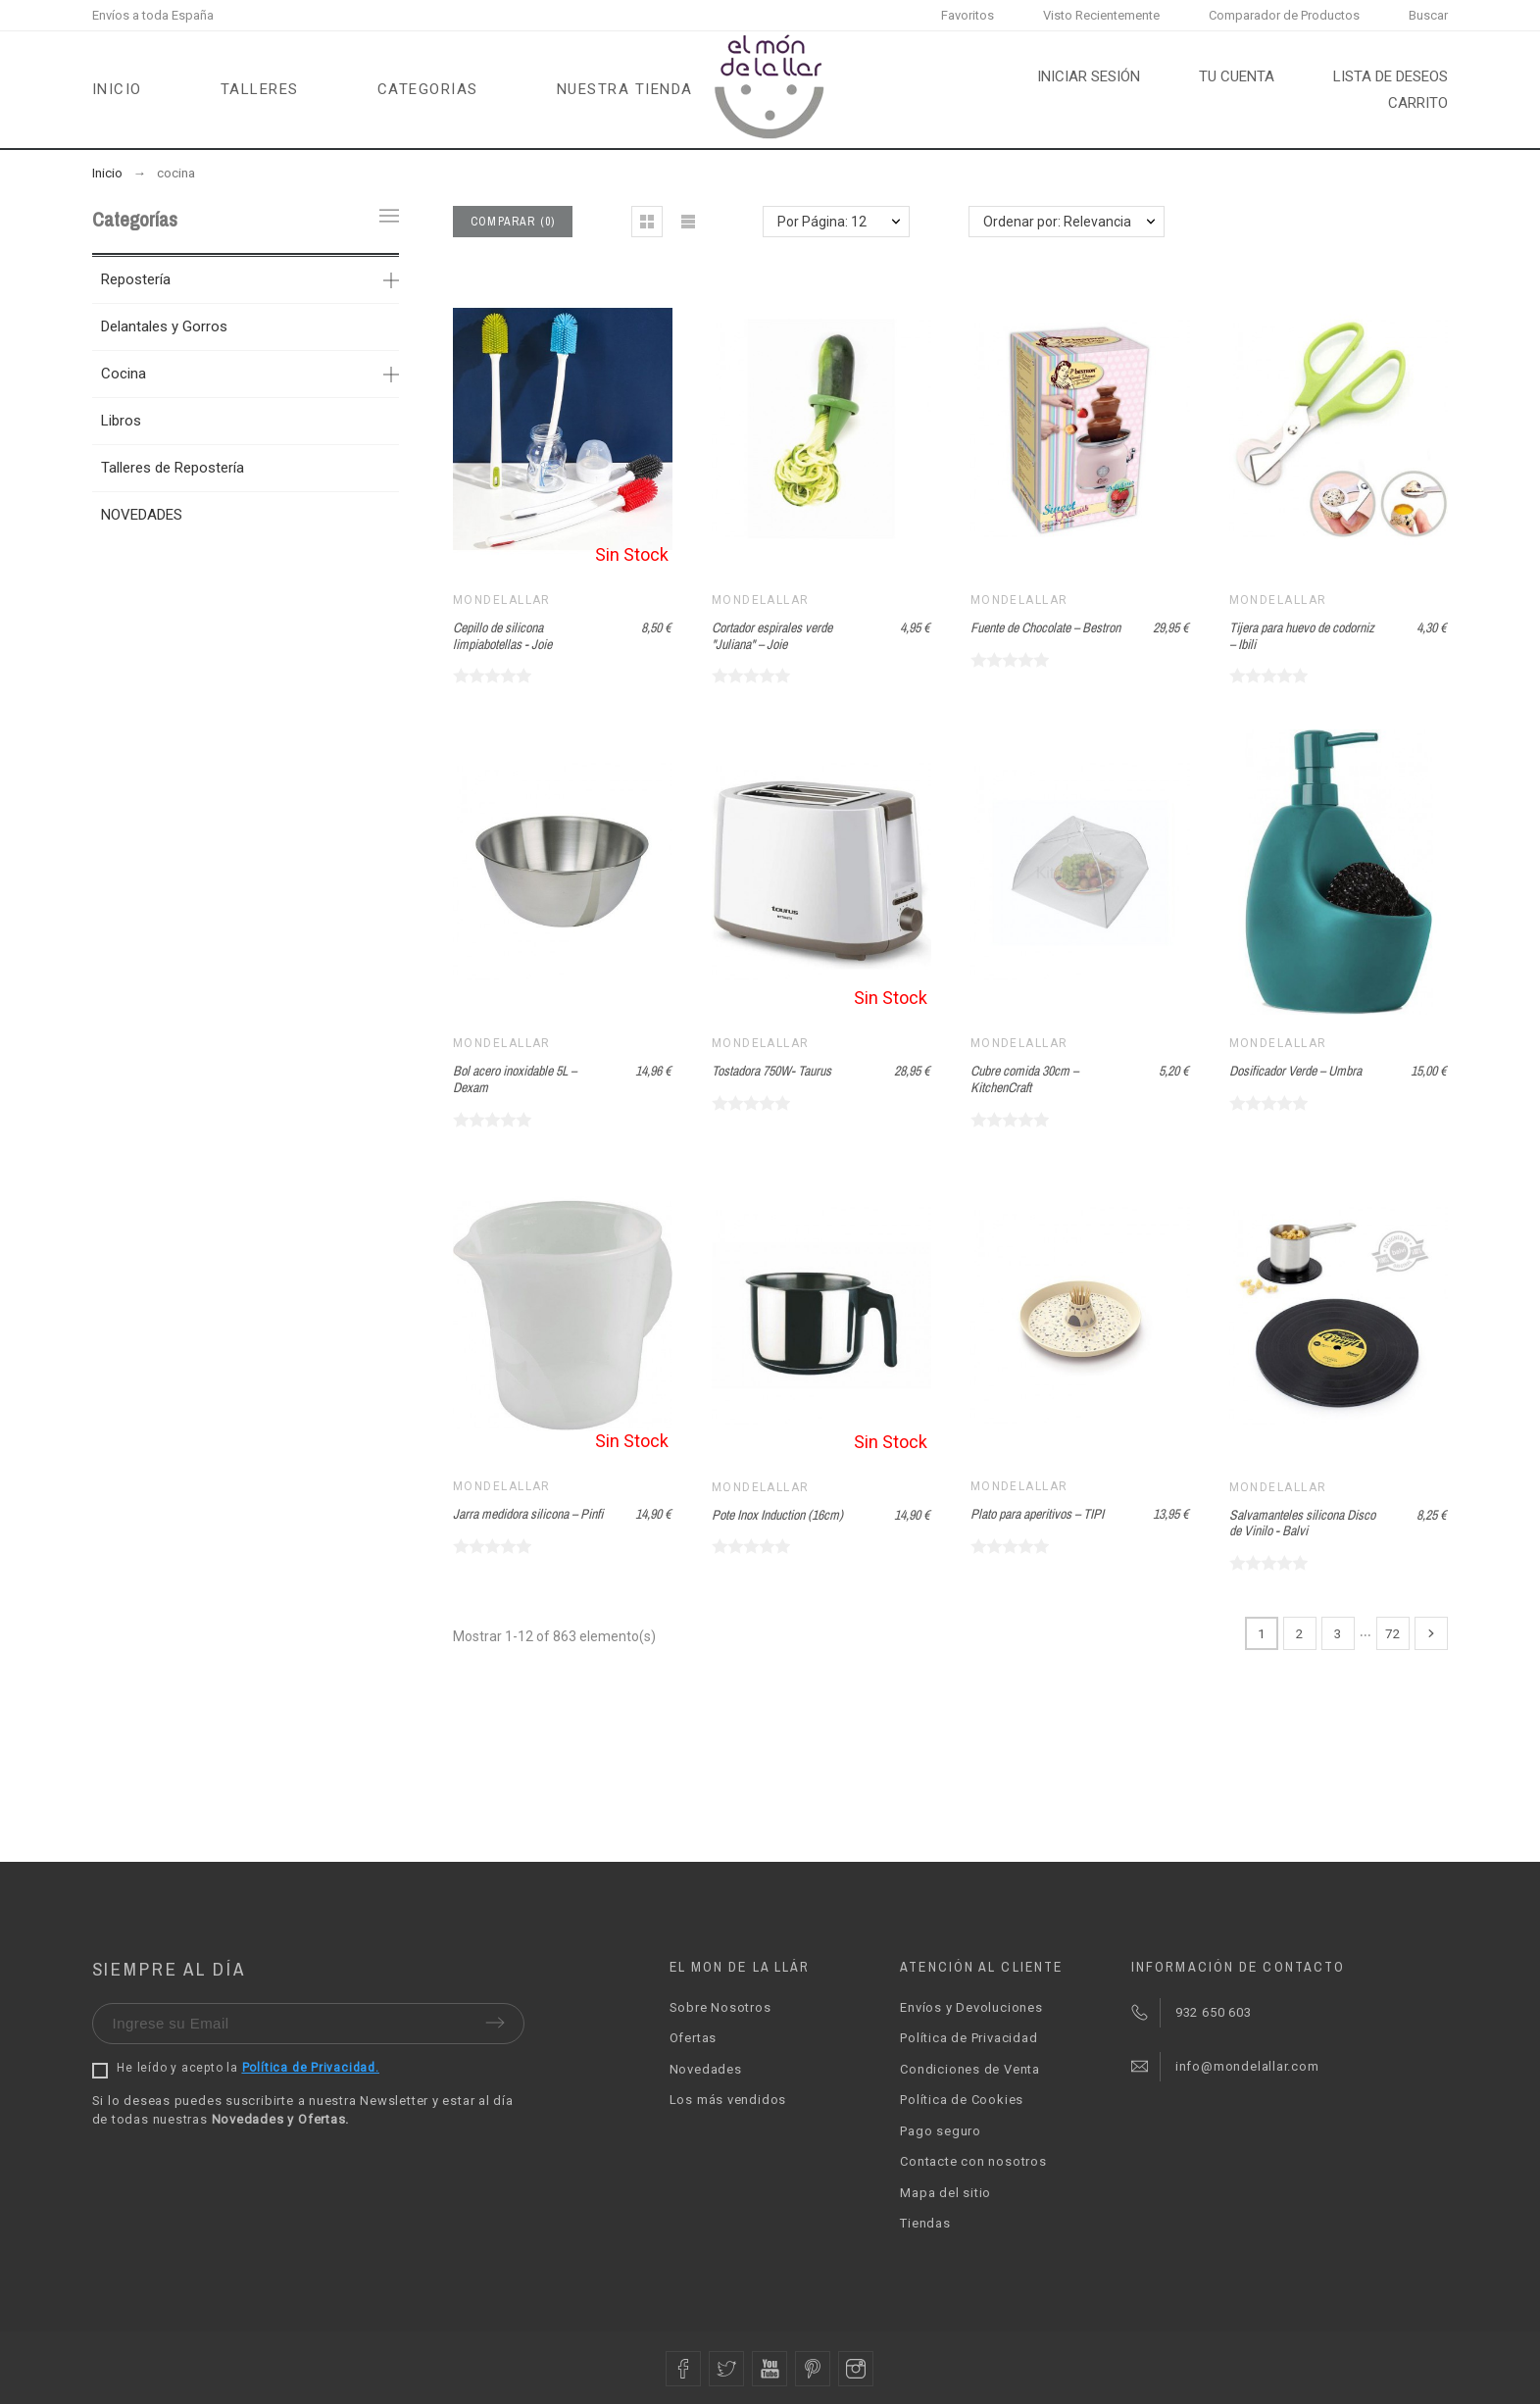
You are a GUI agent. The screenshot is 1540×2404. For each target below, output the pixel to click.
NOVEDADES (141, 515)
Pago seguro (940, 2131)
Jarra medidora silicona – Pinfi (528, 1514)
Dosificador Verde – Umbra (1295, 1070)
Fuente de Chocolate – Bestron (1045, 627)
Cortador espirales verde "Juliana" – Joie (772, 636)
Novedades (706, 2069)
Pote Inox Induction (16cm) (777, 1515)
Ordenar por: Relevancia (1057, 221)
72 (1393, 1633)
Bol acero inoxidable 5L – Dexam (514, 1079)
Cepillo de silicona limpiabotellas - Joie (502, 636)
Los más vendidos (728, 2099)
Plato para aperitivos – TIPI (1037, 1514)
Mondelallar (502, 600)
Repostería (136, 279)
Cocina (123, 373)
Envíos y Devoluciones (971, 2007)
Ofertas (693, 2037)
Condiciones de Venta (970, 2069)
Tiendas (925, 2223)
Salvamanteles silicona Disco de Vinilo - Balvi (1302, 1523)
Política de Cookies (961, 2099)
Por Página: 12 (822, 221)
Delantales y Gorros (164, 326)
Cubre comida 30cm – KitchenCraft (1024, 1079)
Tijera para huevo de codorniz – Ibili (1301, 636)
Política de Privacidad (968, 2037)
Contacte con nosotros (973, 2161)
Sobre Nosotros (720, 2007)
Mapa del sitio (945, 2192)
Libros (121, 420)
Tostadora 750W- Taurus (771, 1070)
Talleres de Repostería (172, 467)
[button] (647, 221)
